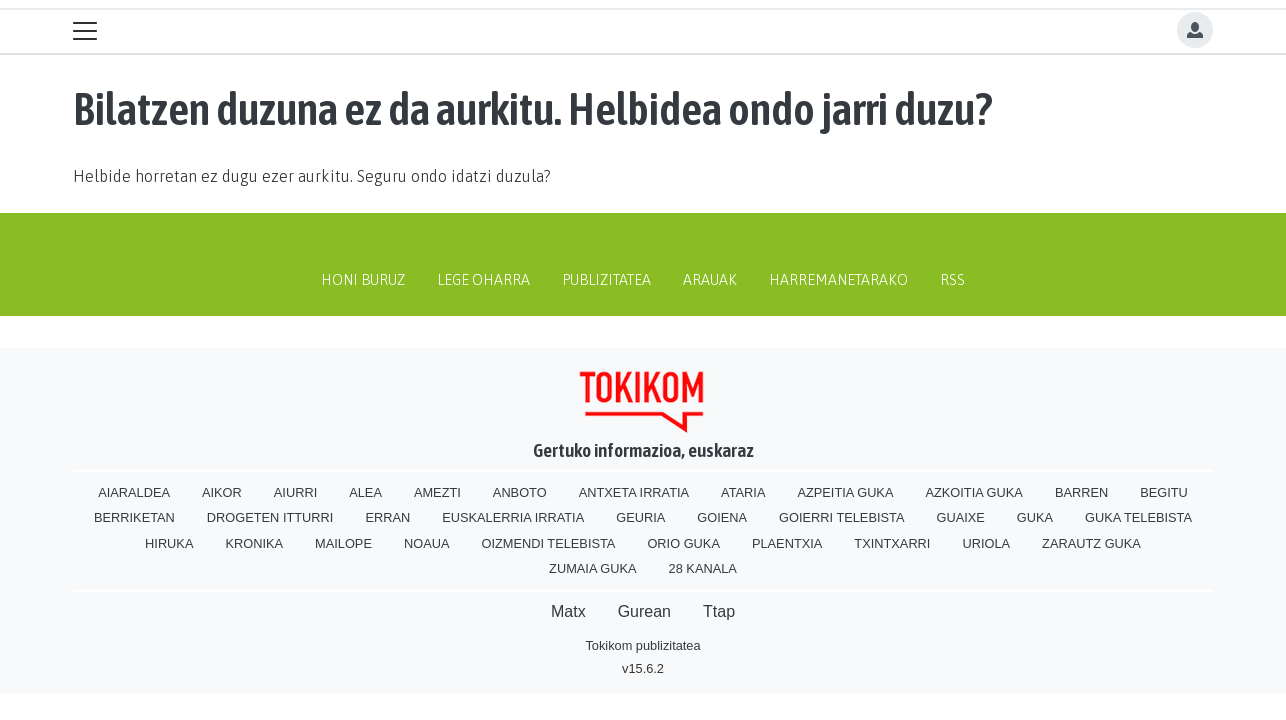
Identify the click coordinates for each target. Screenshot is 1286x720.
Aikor (222, 492)
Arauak (710, 280)
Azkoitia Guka (973, 492)
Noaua (427, 543)
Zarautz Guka (1091, 543)
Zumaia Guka (592, 568)
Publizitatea (606, 280)
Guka (1035, 517)
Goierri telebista (841, 517)
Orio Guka (683, 543)
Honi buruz (363, 280)
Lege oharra (483, 280)
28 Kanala (703, 568)
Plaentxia (787, 543)
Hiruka (169, 543)
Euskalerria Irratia (513, 517)
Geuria (640, 517)
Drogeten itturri (270, 517)
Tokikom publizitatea (642, 645)
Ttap (719, 611)
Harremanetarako (838, 280)
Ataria (743, 492)
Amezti (437, 492)
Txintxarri (892, 543)
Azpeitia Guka (845, 492)
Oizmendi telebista (548, 543)
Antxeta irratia (634, 492)
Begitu (1164, 492)
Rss (952, 280)
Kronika (254, 543)
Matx (568, 611)
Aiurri (295, 492)
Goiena (722, 517)
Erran (387, 517)
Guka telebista (1138, 517)
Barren (1081, 492)
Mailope (343, 543)
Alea (365, 492)
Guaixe (960, 517)
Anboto (520, 492)
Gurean (644, 611)
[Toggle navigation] (85, 31)
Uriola (986, 543)
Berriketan (134, 517)
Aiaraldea (134, 492)
